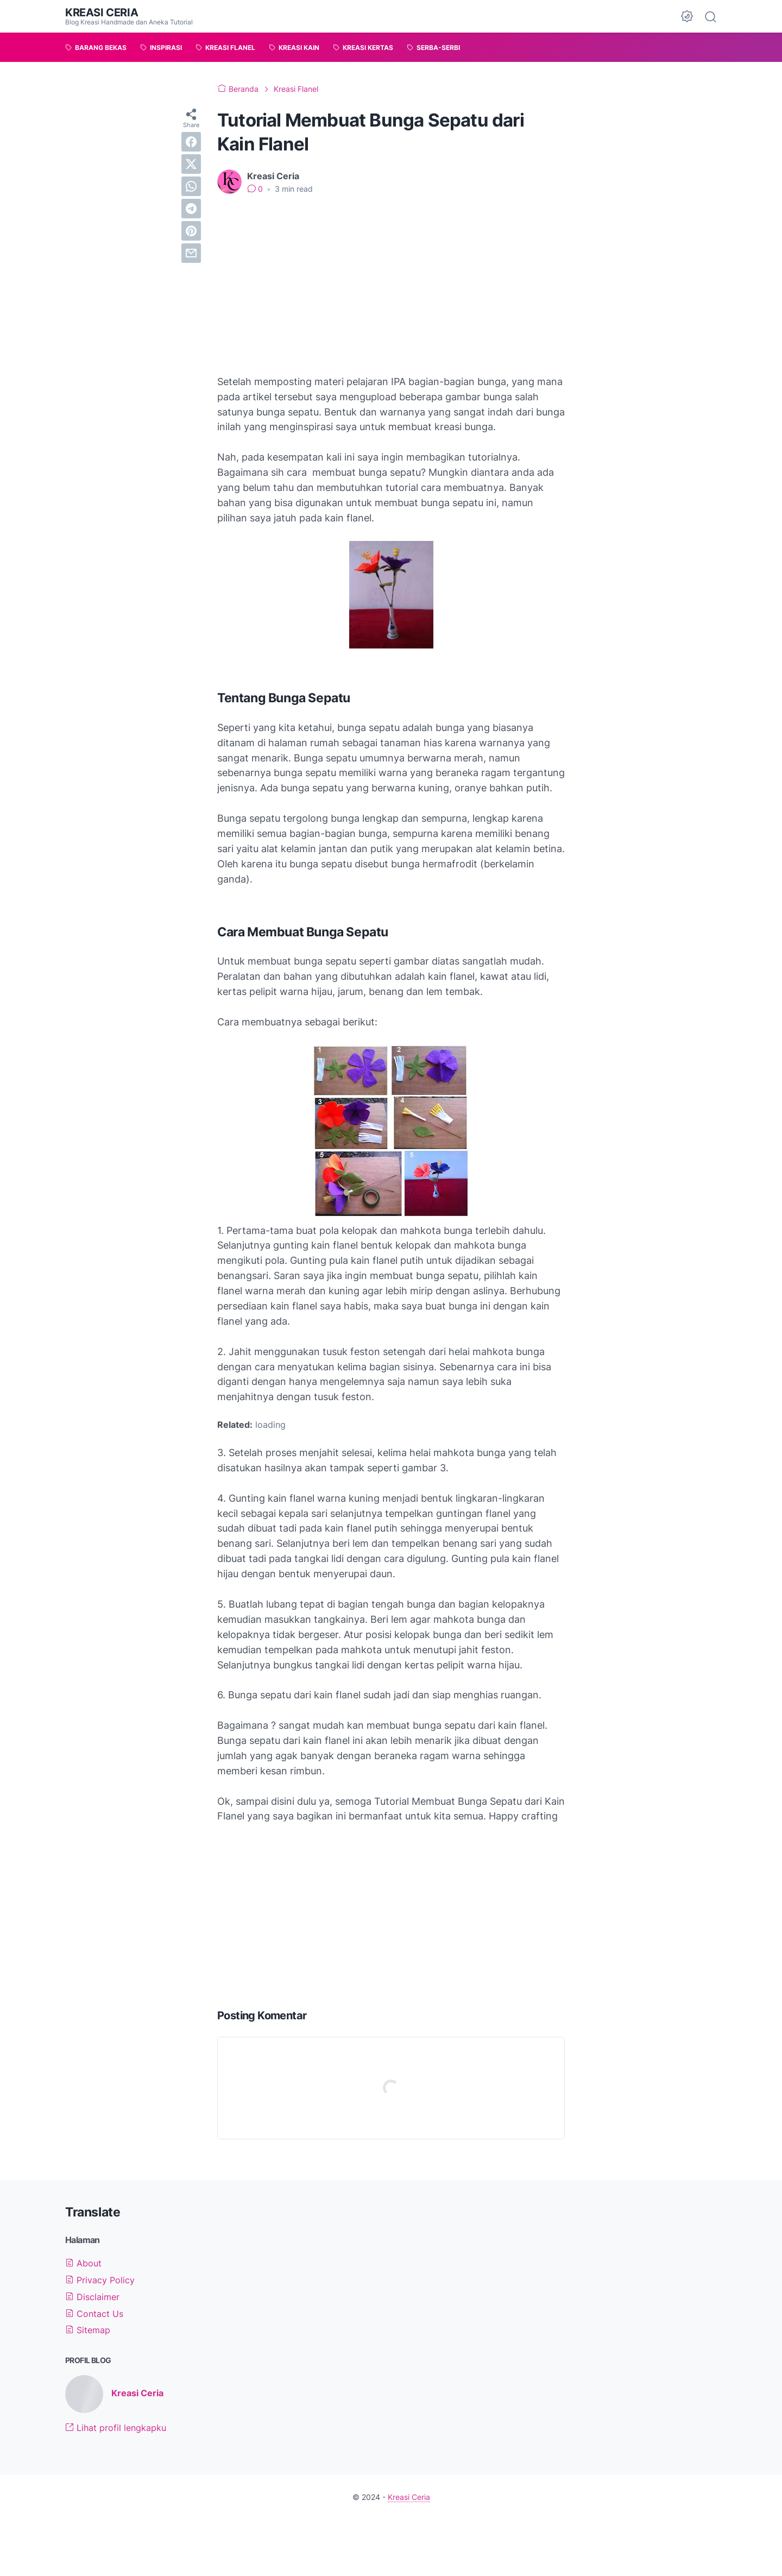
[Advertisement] (391, 285)
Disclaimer (92, 2296)
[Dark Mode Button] (686, 16)
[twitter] (191, 164)
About (83, 2263)
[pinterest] (191, 231)
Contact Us (94, 2313)
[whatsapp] (191, 186)
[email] (191, 253)
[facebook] (191, 142)
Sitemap (87, 2330)
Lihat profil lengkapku (115, 2427)
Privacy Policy (100, 2280)
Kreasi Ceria (101, 12)
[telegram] (191, 208)
